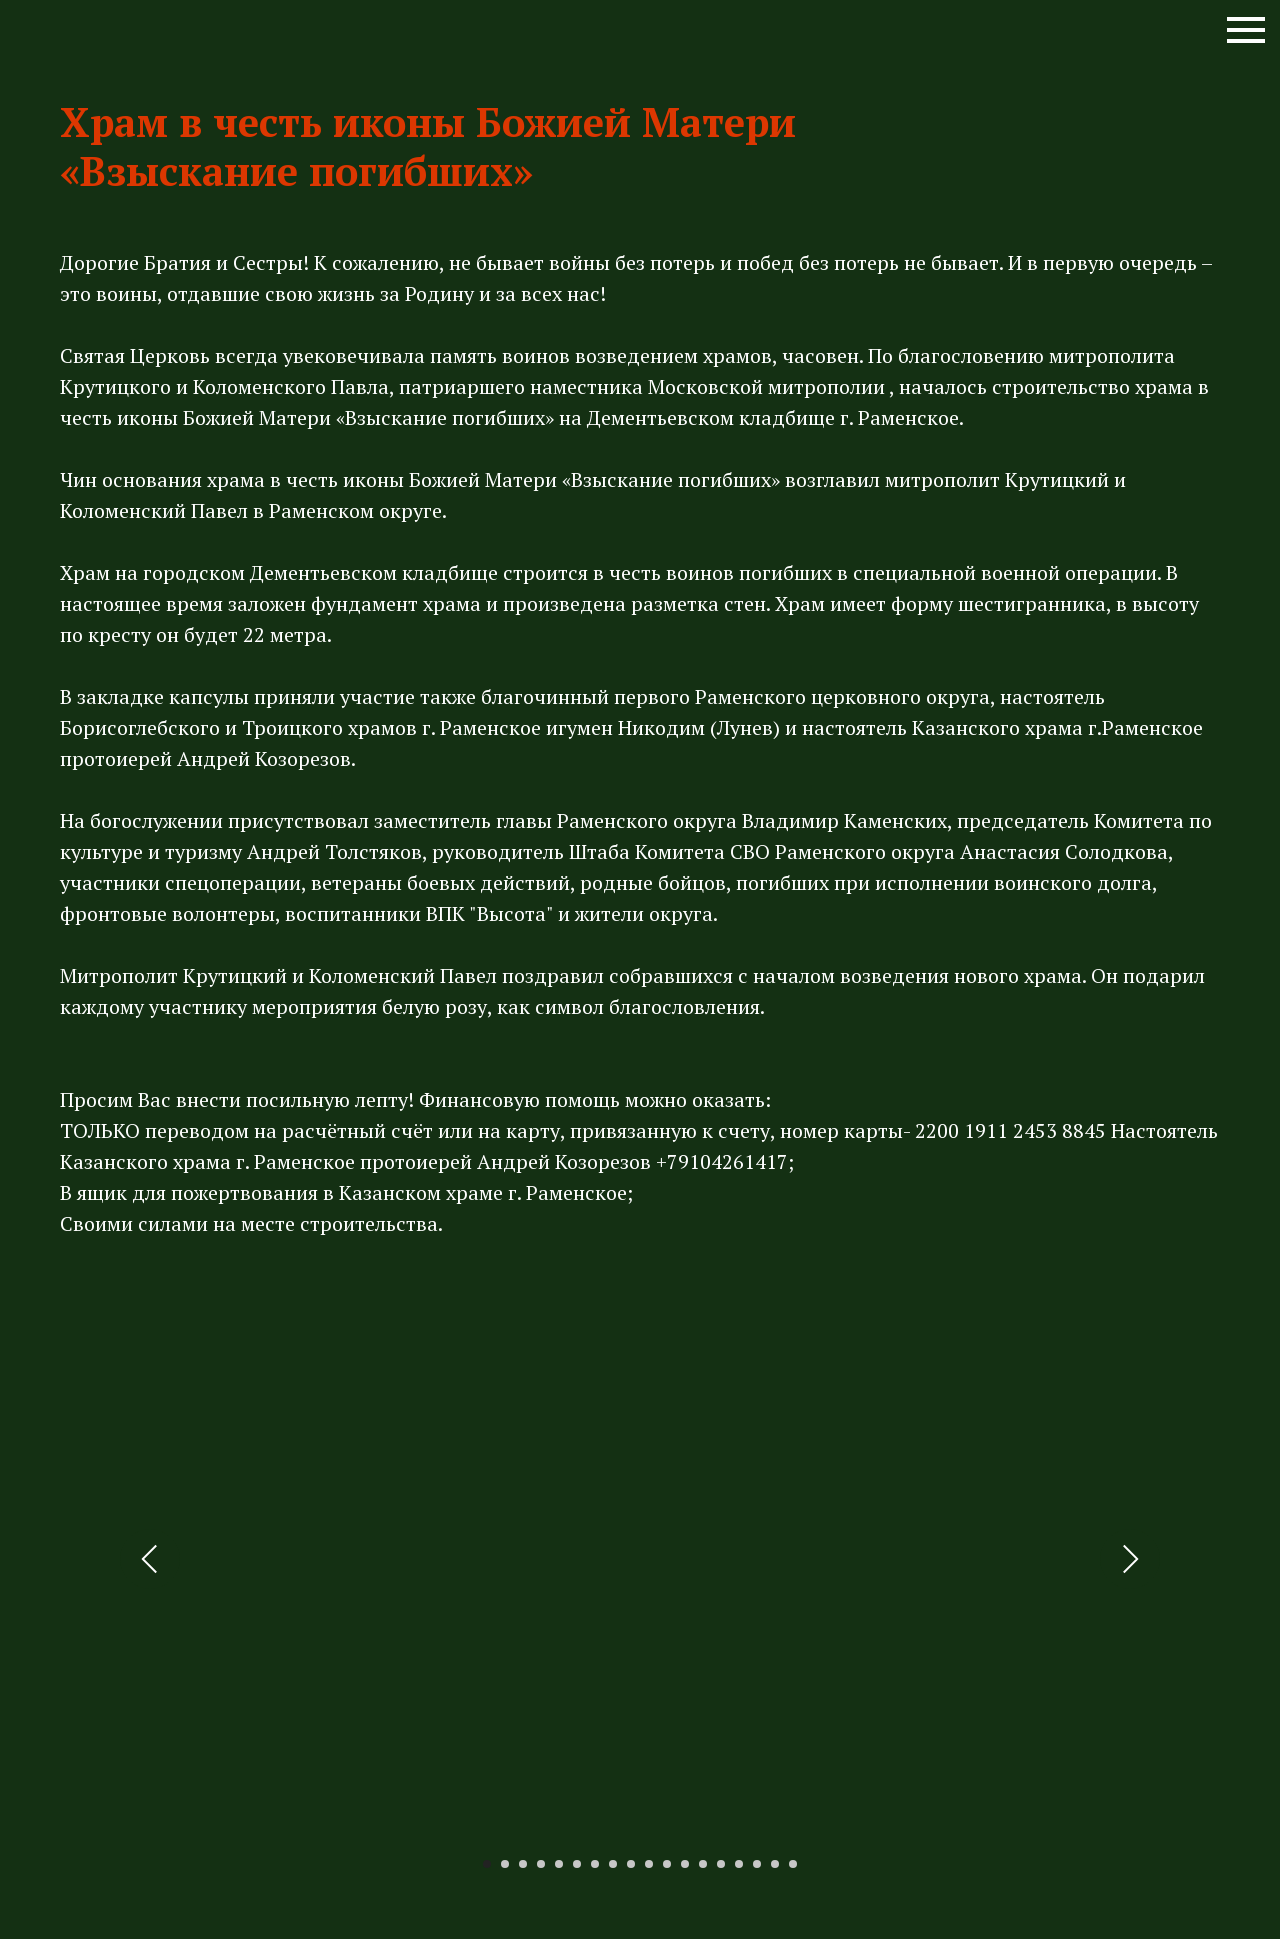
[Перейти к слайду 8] (613, 1864)
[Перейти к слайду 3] (523, 1864)
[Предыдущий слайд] (150, 1559)
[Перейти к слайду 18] (793, 1864)
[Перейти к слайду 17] (775, 1864)
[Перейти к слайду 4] (541, 1864)
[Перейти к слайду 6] (577, 1864)
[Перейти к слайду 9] (631, 1864)
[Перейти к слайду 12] (685, 1864)
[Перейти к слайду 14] (721, 1864)
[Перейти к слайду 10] (649, 1864)
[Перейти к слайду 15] (739, 1864)
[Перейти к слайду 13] (703, 1864)
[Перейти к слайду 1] (487, 1864)
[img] (80, 40)
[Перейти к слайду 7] (595, 1864)
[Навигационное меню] (1246, 30)
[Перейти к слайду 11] (667, 1864)
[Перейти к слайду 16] (757, 1864)
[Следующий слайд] (1130, 1559)
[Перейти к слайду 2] (505, 1864)
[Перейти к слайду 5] (559, 1864)
